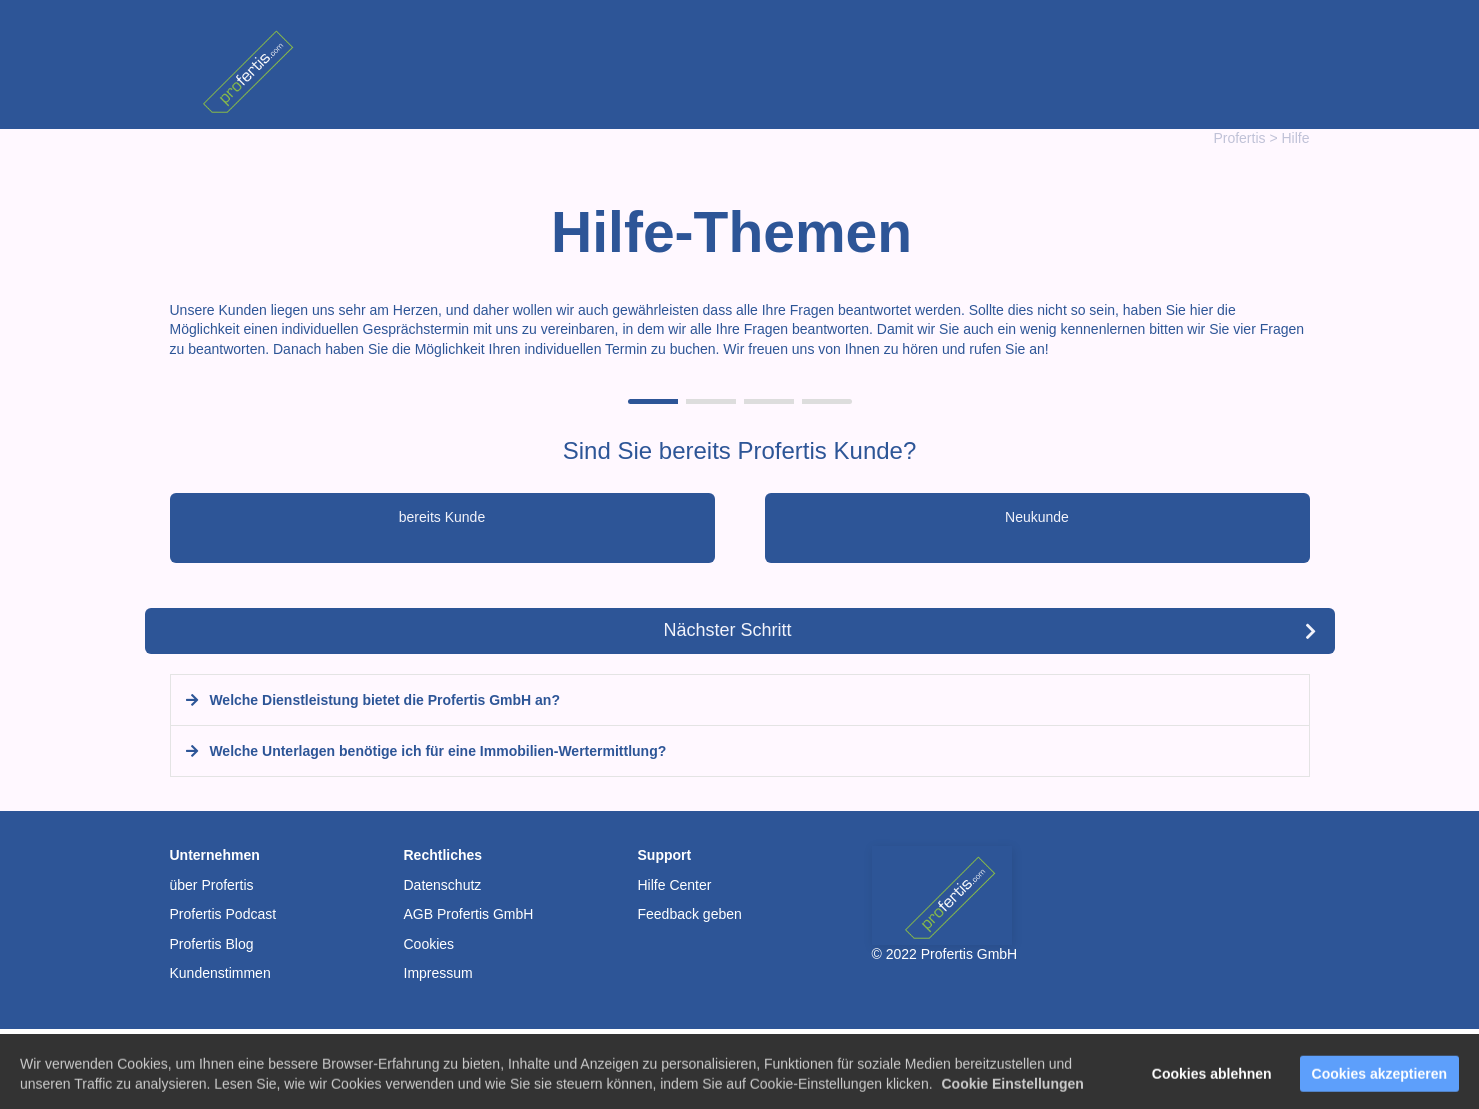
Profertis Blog (212, 944)
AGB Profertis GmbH (469, 914)
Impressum (438, 973)
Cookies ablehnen (1212, 1082)
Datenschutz (443, 885)
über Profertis (212, 885)
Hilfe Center (675, 885)
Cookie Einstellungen (1012, 1092)
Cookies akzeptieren (1379, 1082)
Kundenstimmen (220, 973)
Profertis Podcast (223, 914)
